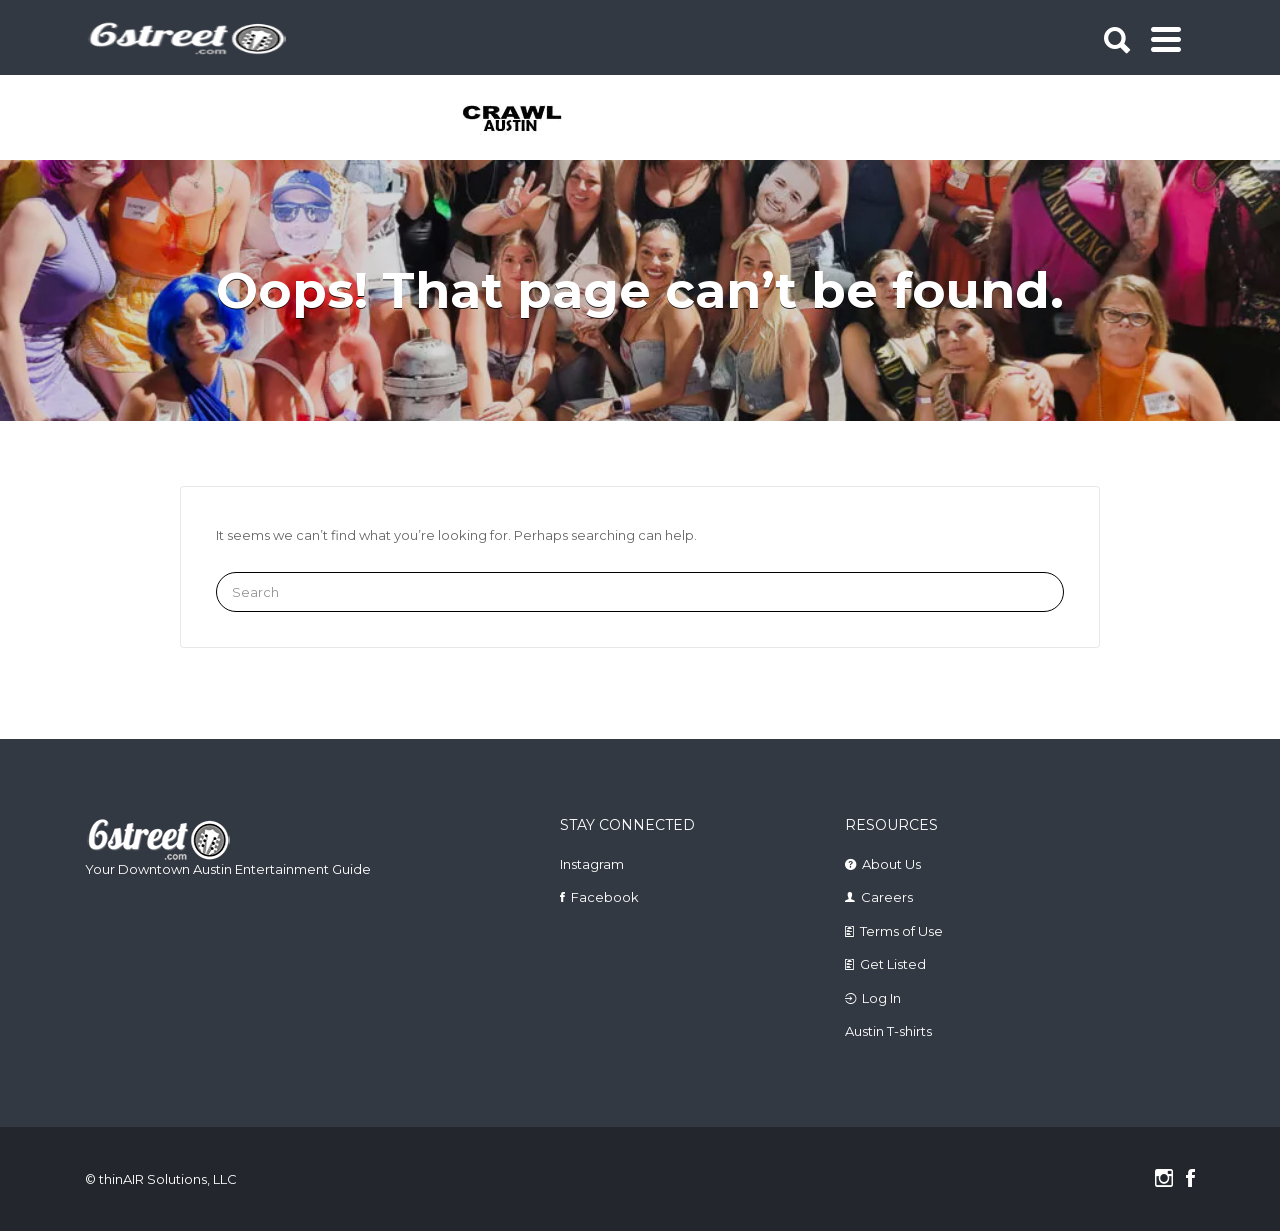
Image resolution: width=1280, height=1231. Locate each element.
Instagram (592, 864)
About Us (891, 864)
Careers (887, 897)
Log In (881, 998)
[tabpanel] (523, 120)
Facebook (605, 897)
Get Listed (893, 964)
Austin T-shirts (888, 1031)
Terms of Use (901, 931)
